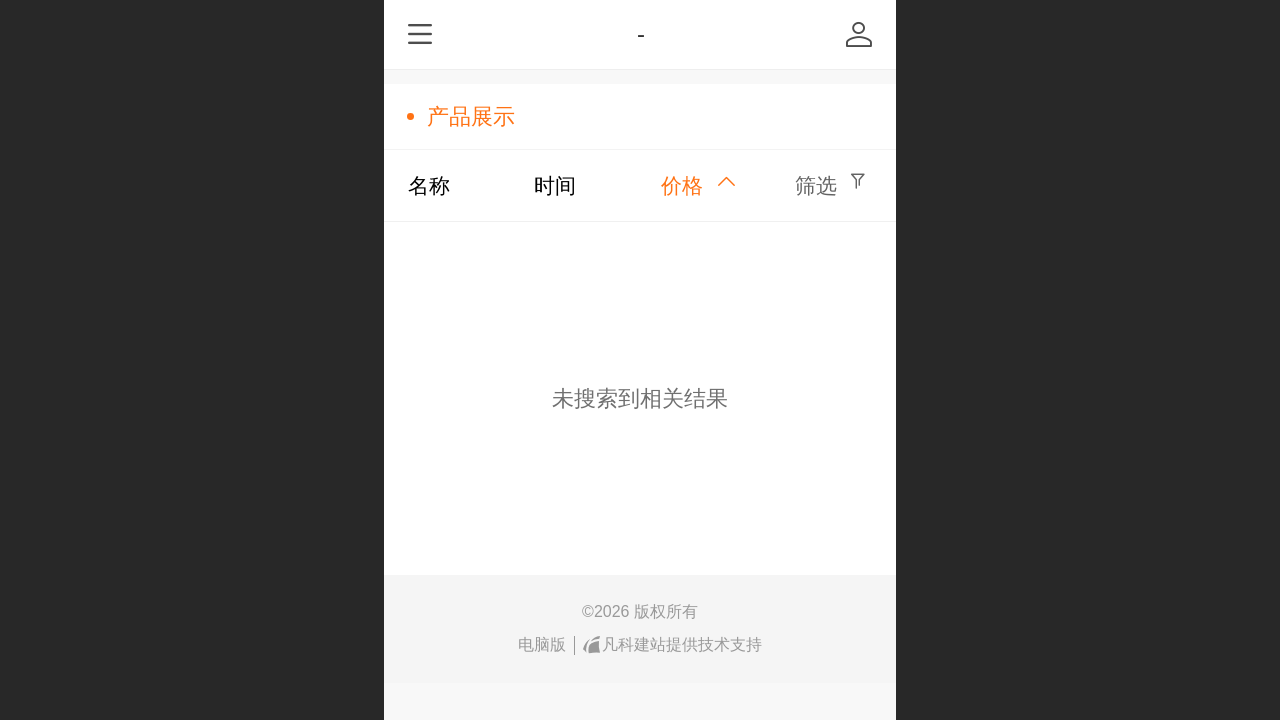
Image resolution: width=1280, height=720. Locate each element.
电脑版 (542, 644)
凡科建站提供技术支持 (673, 645)
